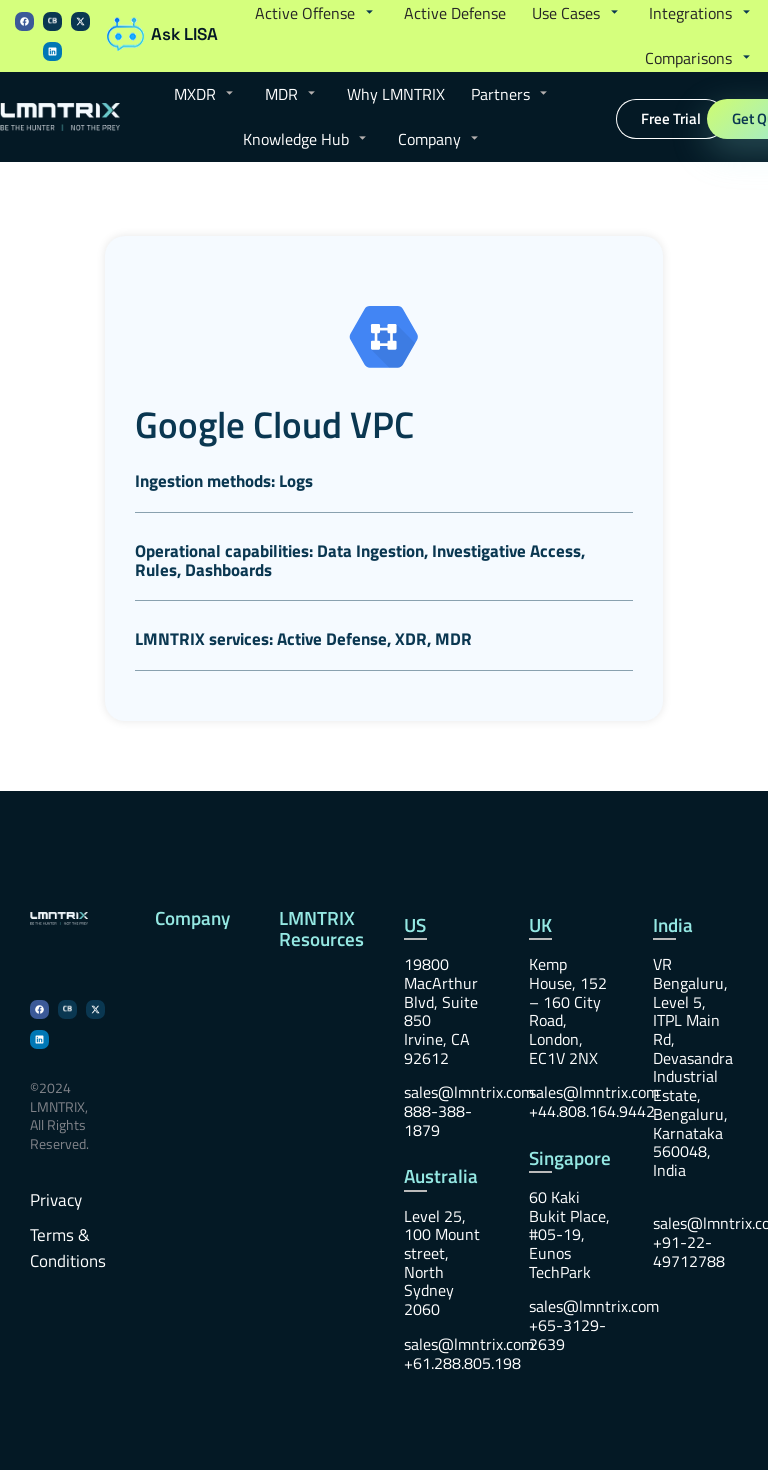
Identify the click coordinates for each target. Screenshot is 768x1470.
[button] (316, 14)
